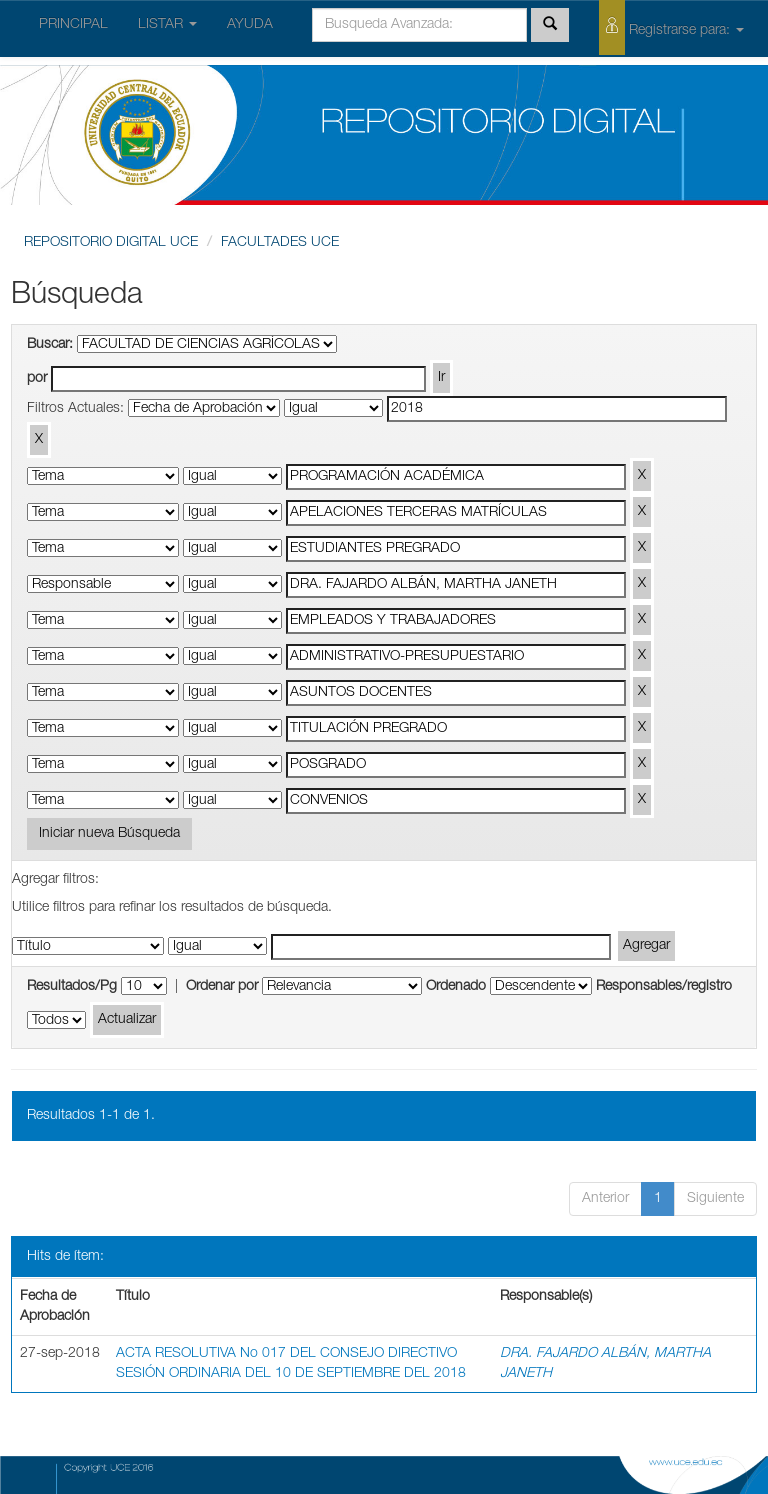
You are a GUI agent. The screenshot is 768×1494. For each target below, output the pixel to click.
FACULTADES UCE (280, 243)
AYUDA (250, 25)
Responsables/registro (664, 987)
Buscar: (50, 345)
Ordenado (456, 987)
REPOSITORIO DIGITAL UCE (111, 243)
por (37, 379)
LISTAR (167, 25)
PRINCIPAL (73, 25)
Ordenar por (222, 987)
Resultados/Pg (72, 987)
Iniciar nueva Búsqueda (109, 834)
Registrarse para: (671, 27)
